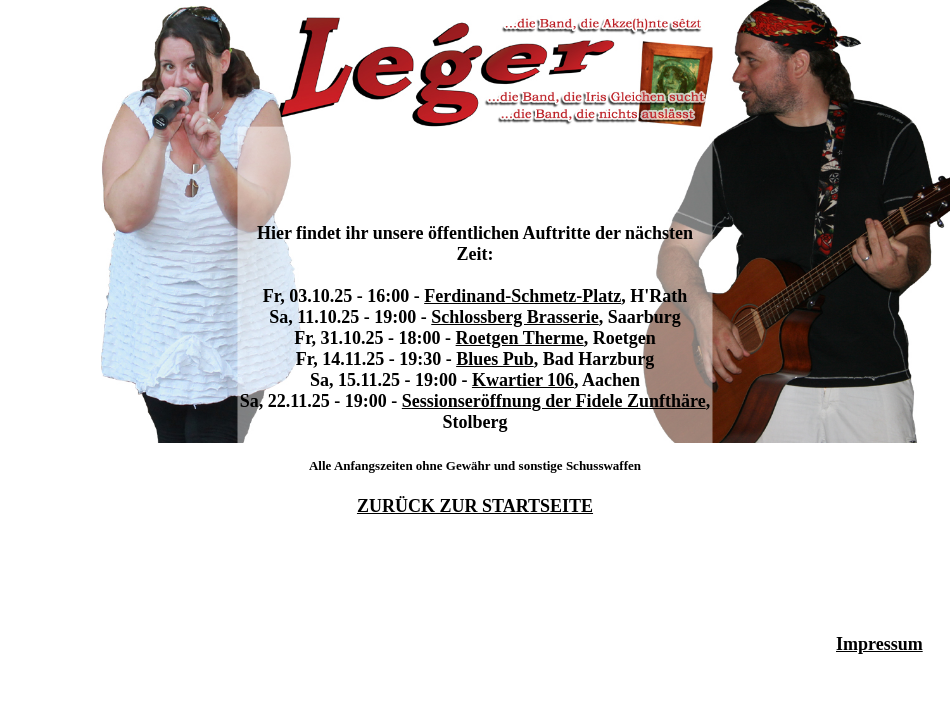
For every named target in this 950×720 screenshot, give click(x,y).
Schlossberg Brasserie (514, 317)
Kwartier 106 (523, 380)
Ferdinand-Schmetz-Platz (522, 296)
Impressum (879, 644)
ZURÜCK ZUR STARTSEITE (475, 506)
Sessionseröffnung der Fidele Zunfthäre (554, 401)
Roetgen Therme (520, 338)
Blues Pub (495, 359)
